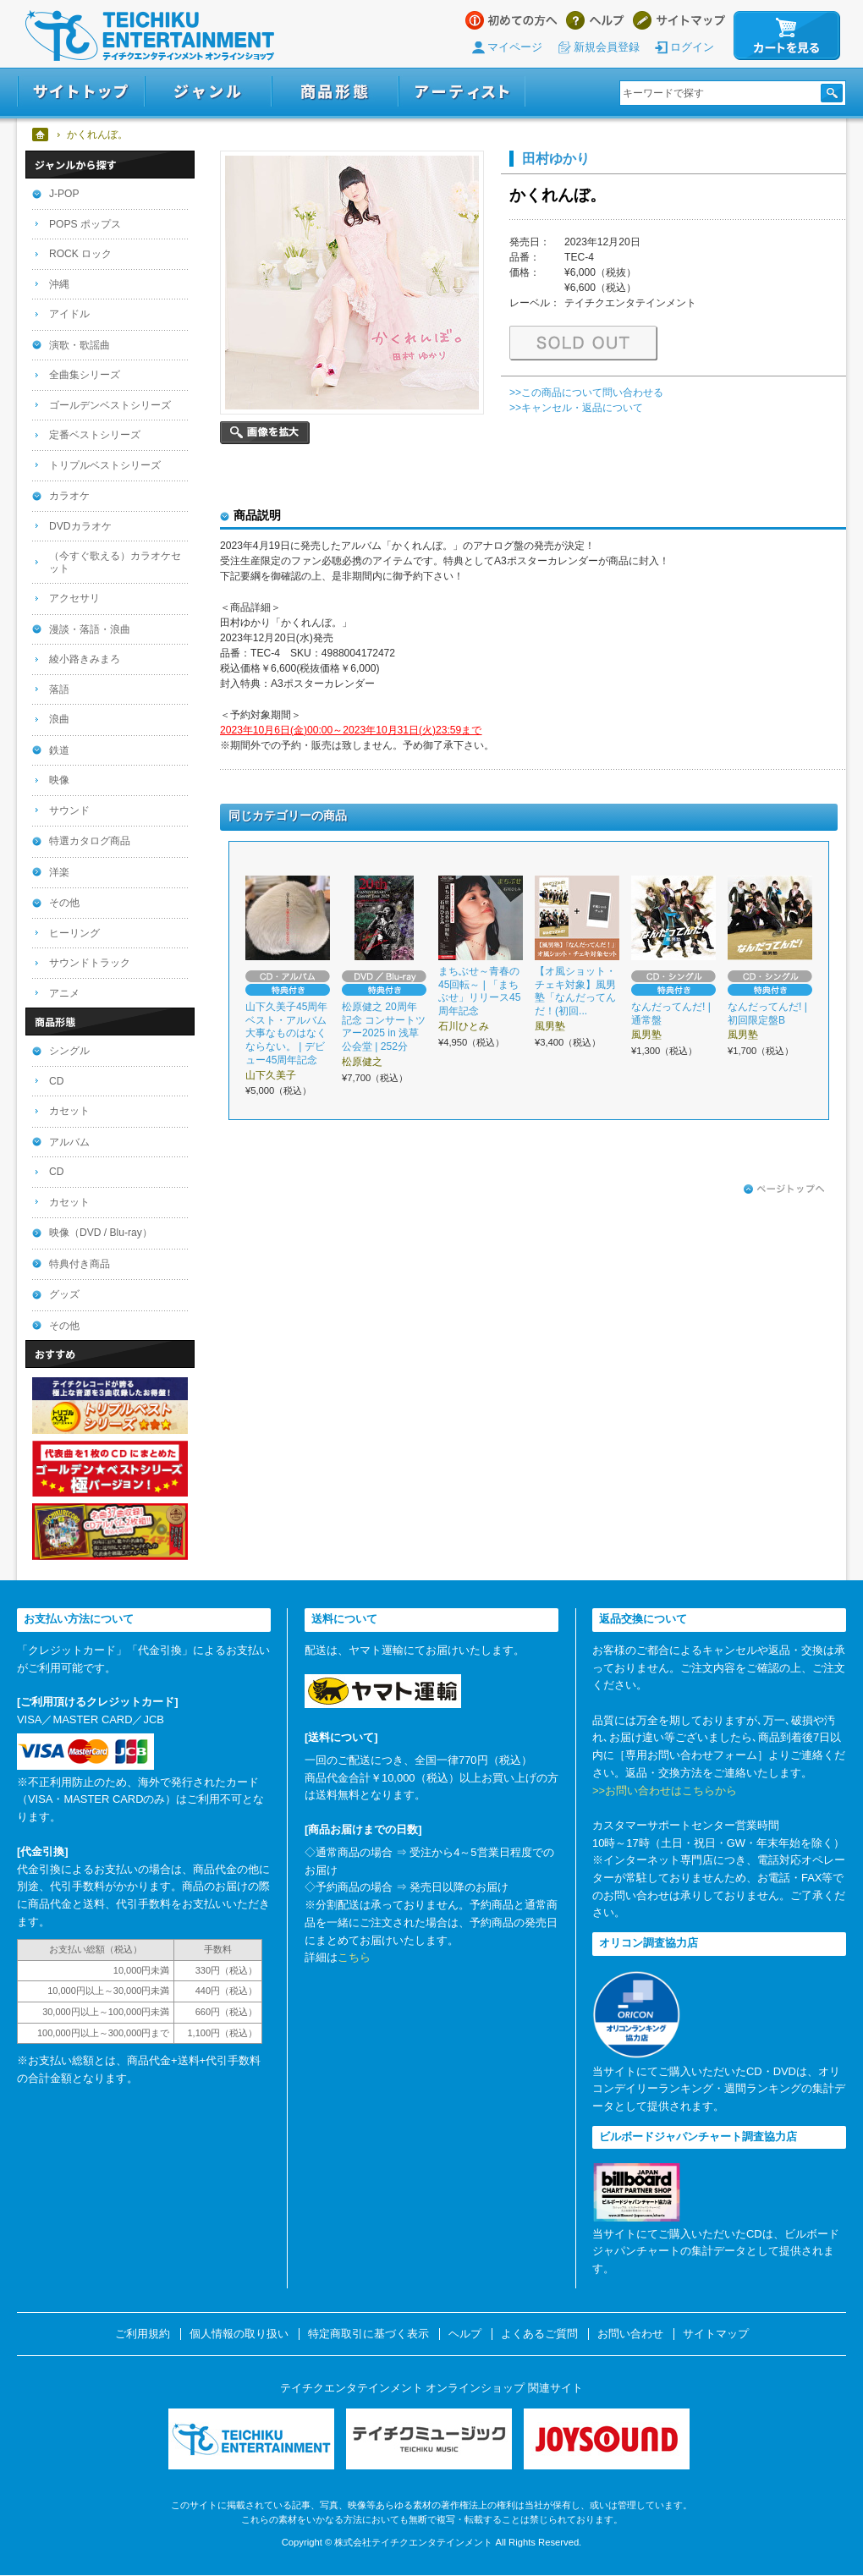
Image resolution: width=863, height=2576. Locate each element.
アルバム (69, 1142)
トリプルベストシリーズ (105, 465)
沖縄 (59, 284)
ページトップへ (784, 1189)
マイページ (514, 47)
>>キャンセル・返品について (576, 408)
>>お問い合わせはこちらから (664, 1790)
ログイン (692, 47)
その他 (64, 903)
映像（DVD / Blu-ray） (100, 1233)
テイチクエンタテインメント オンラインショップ (149, 35)
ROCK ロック (80, 254)
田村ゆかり (556, 158)
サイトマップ (679, 20)
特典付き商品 (79, 1264)
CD (56, 1081)
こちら (354, 1957)
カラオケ (69, 496)
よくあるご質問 (539, 2334)
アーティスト (462, 92)
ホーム (41, 134)
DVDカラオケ (80, 526)
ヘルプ (595, 20)
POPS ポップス (85, 224)
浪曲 (59, 719)
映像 (59, 780)
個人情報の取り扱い (239, 2334)
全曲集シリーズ (84, 375)
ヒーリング (74, 933)
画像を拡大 (265, 432)
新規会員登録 (607, 47)
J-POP (64, 194)
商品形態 (335, 92)
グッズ (64, 1294)
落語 (59, 689)
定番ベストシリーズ (94, 435)
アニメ (64, 993)
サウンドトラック (89, 963)
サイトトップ (81, 92)
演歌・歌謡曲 (79, 345)
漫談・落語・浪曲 (89, 629)
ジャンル (208, 92)
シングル (69, 1051)
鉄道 (59, 750)
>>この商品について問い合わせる (586, 392)
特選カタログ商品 (89, 841)
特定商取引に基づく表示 (368, 2334)
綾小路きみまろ (84, 659)
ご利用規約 (142, 2334)
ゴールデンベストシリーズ (110, 405)
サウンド (69, 810)
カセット (69, 1111)
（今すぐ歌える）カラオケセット (115, 562)
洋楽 (59, 872)
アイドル (69, 314)
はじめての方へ (511, 20)
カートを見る (787, 35)
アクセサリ (74, 598)
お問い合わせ (630, 2334)
